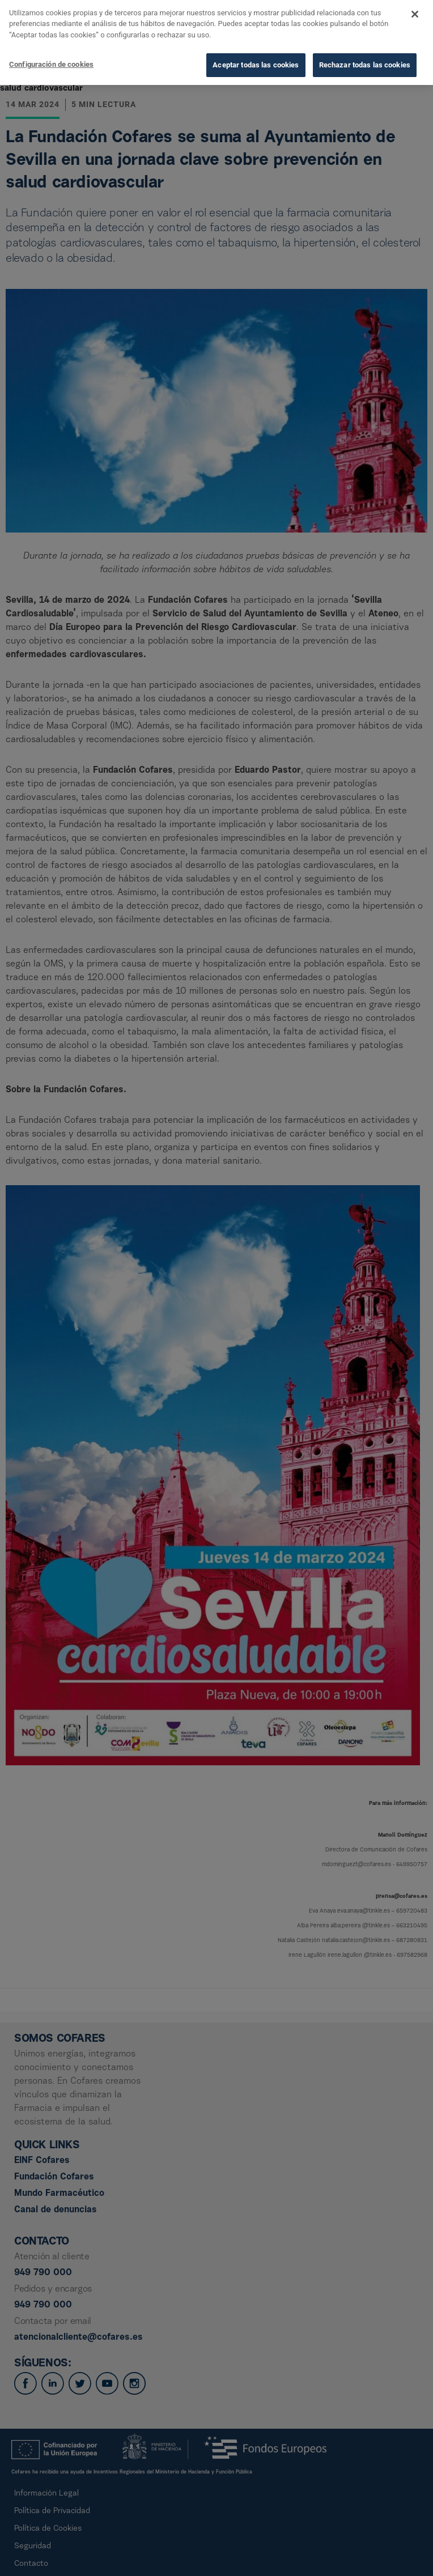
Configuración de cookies (51, 44)
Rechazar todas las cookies (364, 45)
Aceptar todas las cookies (256, 45)
